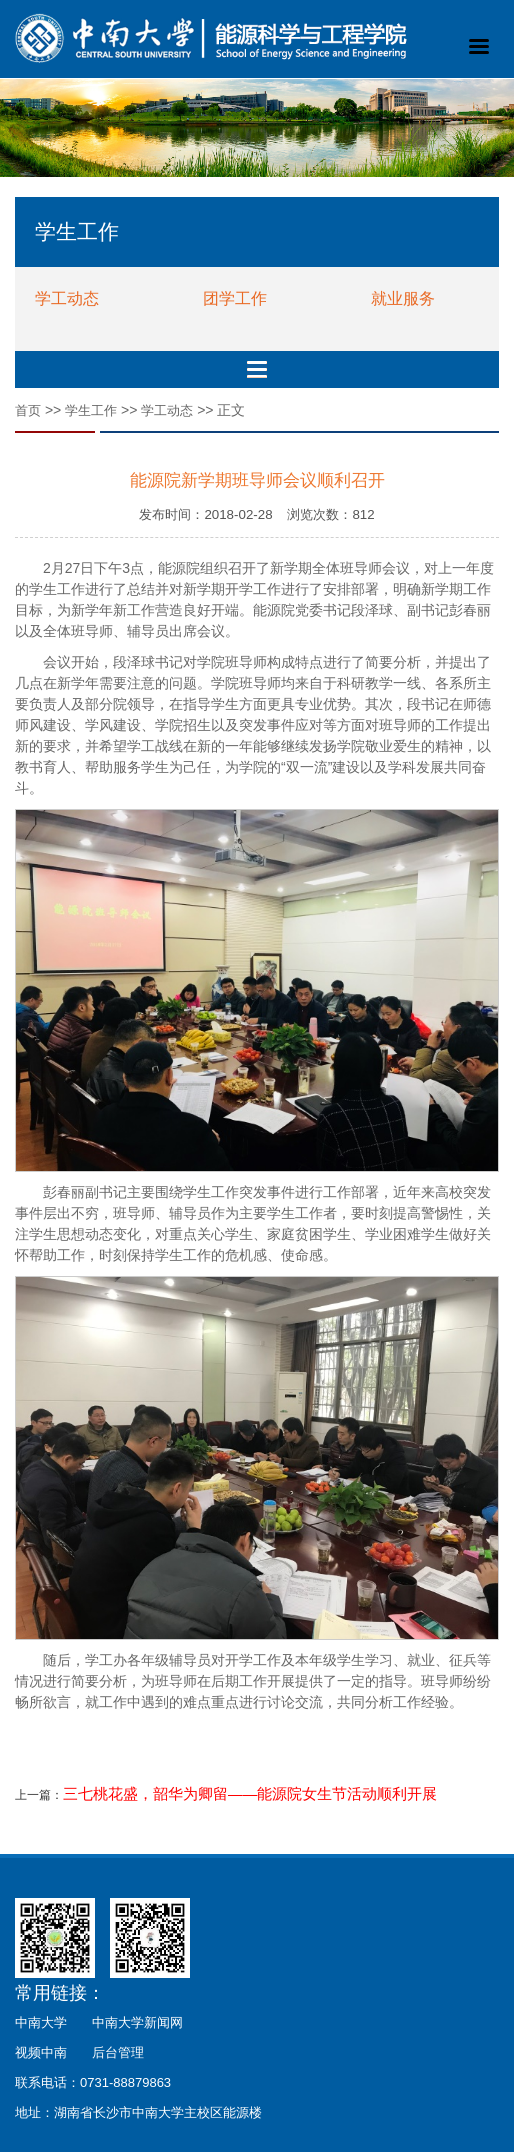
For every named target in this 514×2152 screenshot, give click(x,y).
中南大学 (41, 2022)
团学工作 (235, 298)
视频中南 (41, 2052)
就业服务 (403, 298)
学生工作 (91, 410)
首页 (28, 410)
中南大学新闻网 (137, 2022)
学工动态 (67, 298)
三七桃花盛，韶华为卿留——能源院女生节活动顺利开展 (250, 1794)
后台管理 (118, 2052)
